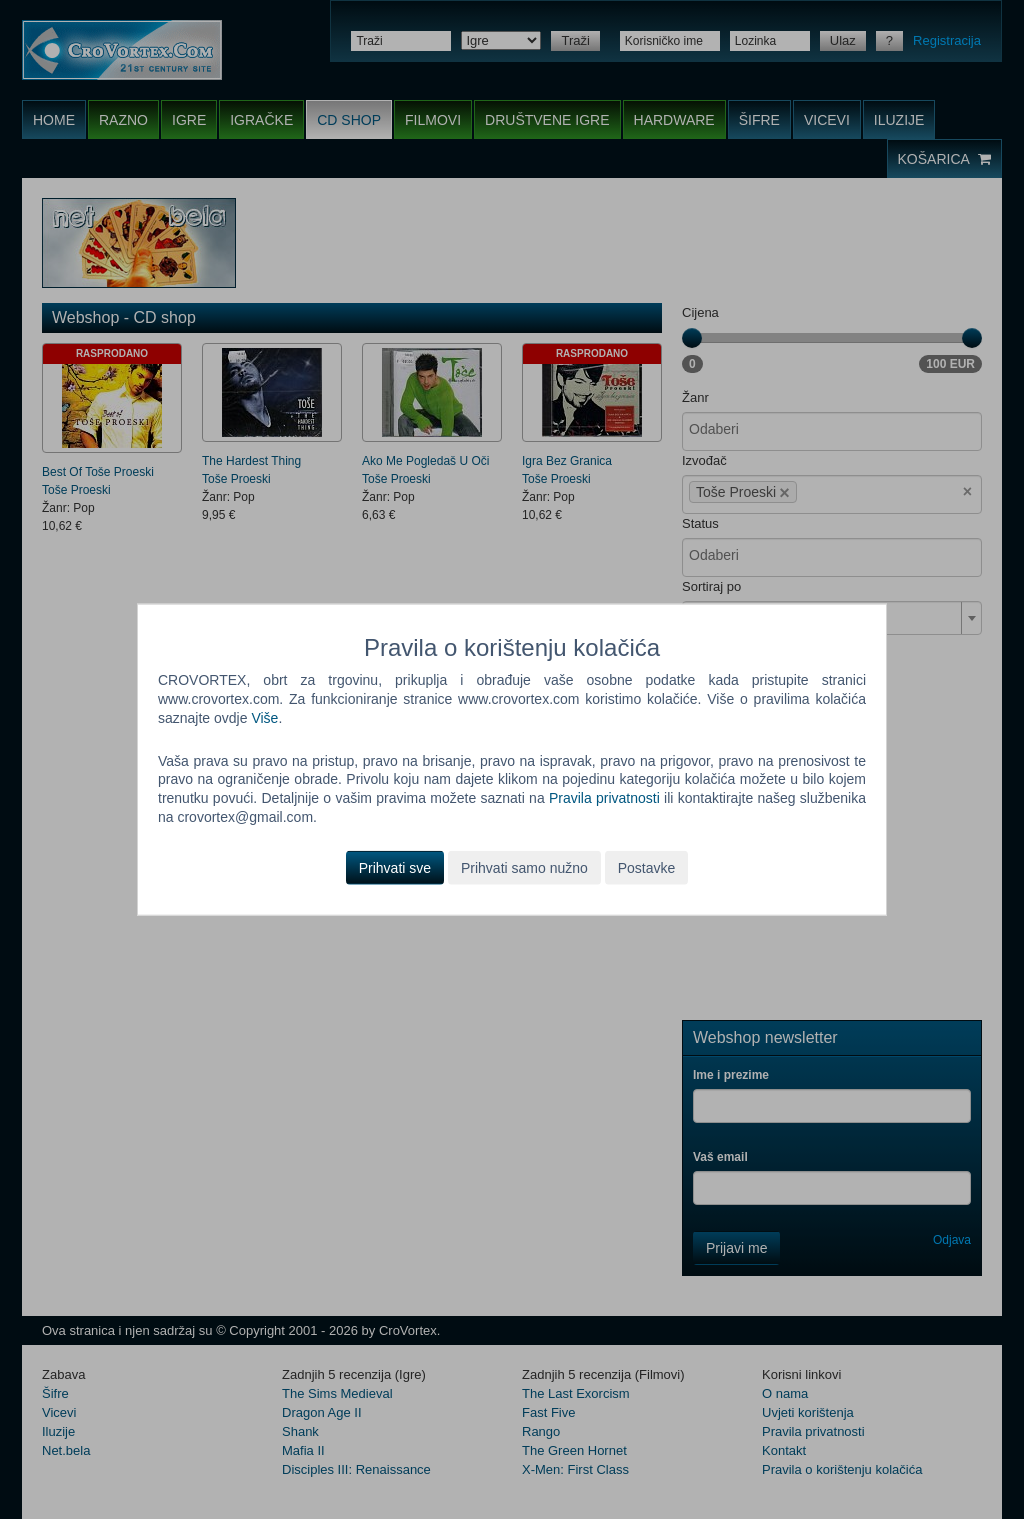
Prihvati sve (395, 868)
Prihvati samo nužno (524, 868)
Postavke (647, 868)
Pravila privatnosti (604, 798)
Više (264, 717)
